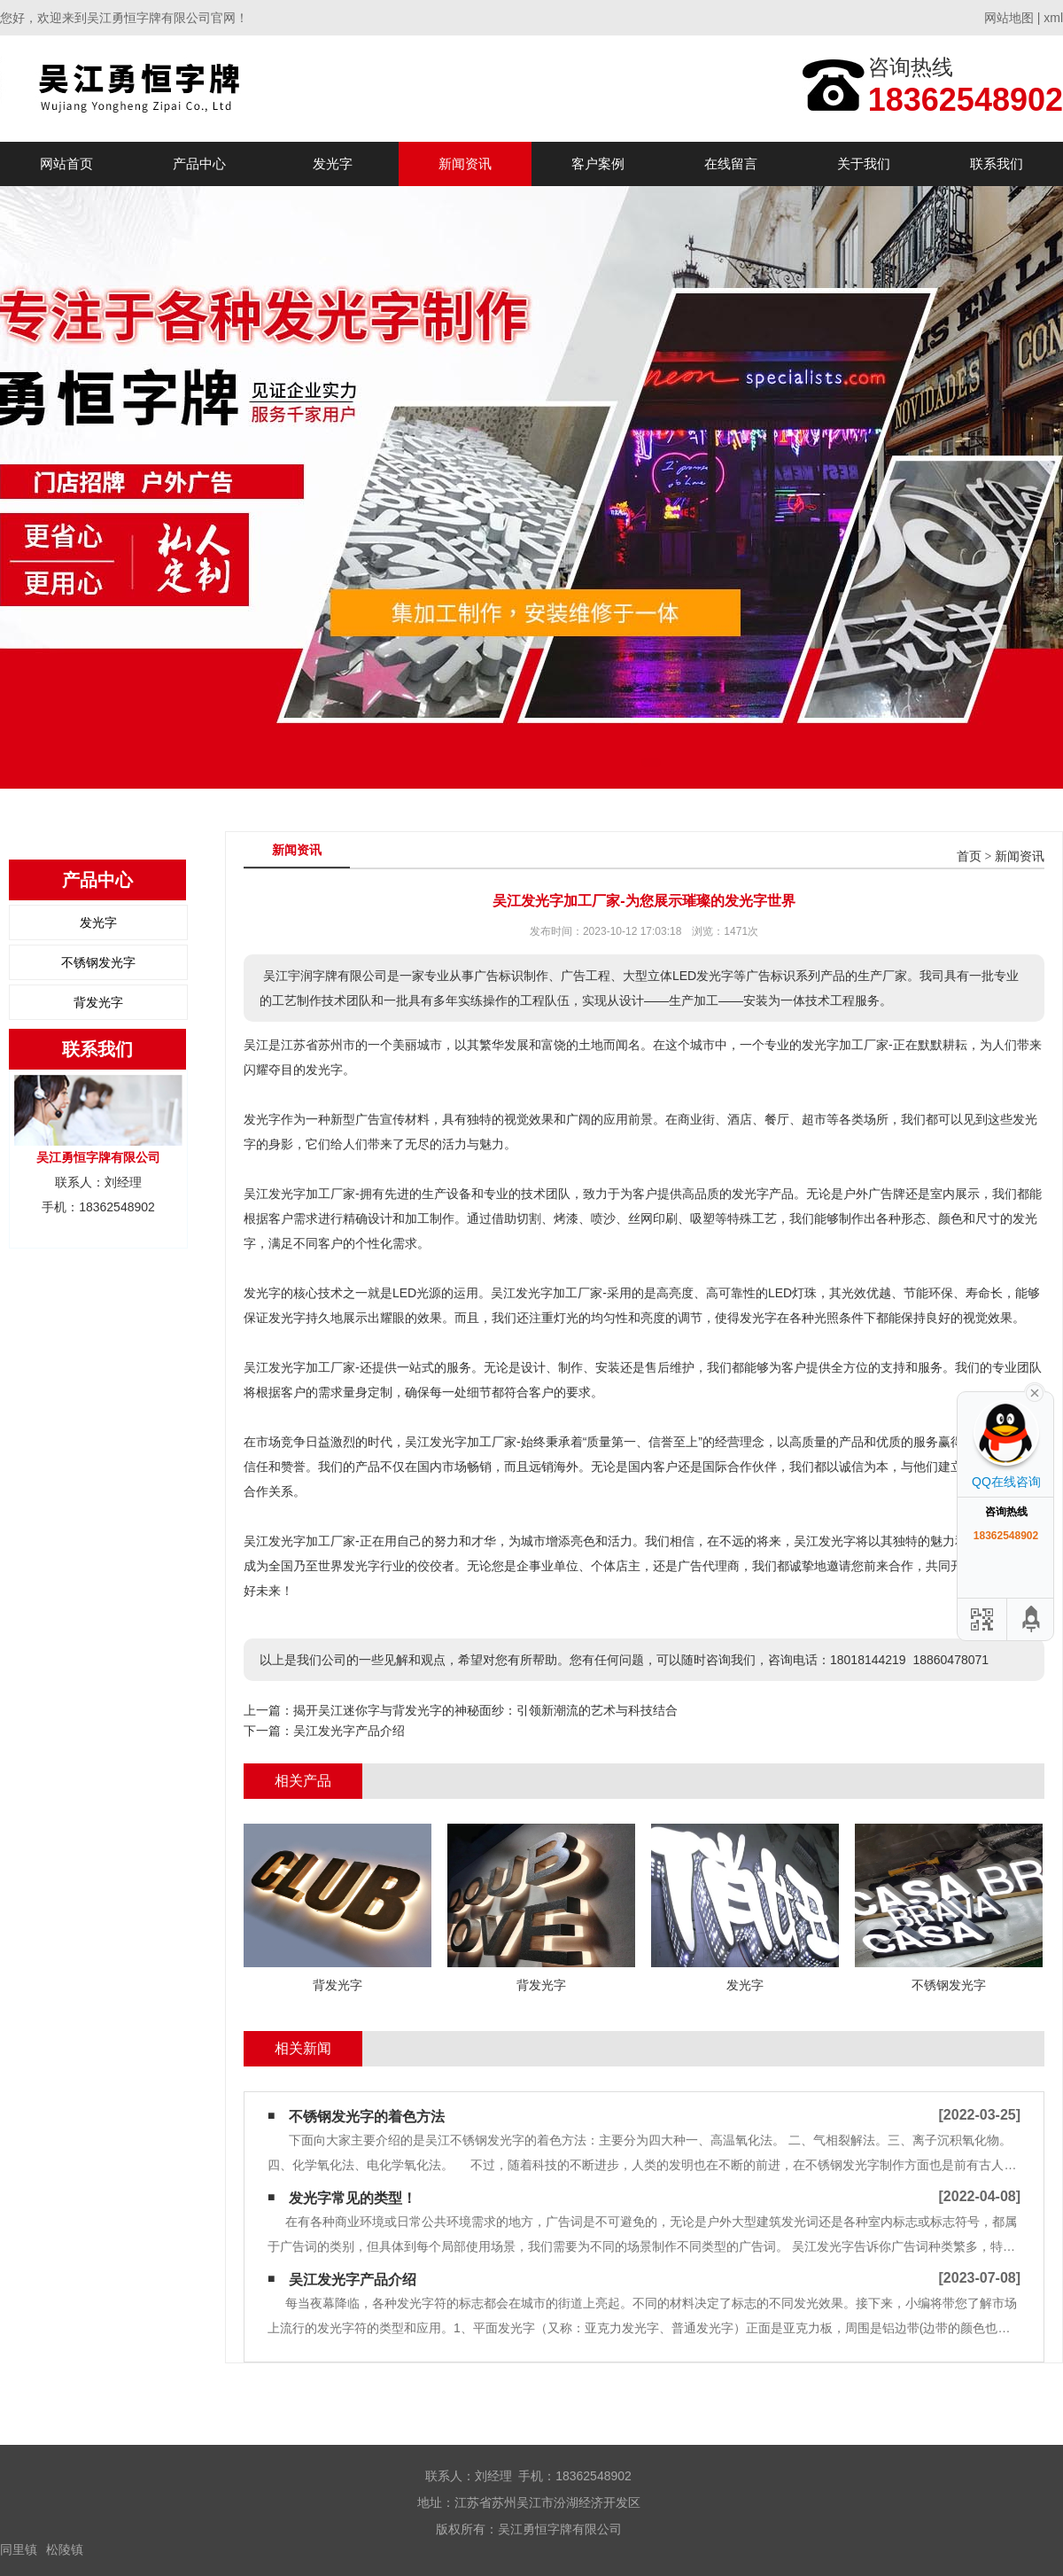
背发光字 (98, 1002)
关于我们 (863, 163)
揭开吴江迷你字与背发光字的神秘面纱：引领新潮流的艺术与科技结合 (485, 1710)
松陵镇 (64, 2549)
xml (1053, 18)
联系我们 (996, 163)
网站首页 (66, 163)
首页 (969, 856)
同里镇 (18, 2549)
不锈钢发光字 (98, 962)
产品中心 (199, 163)
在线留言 (730, 163)
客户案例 (598, 163)
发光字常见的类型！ (352, 2198)
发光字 (333, 163)
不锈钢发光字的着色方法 (367, 2116)
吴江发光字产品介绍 (349, 1731)
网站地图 (1009, 18)
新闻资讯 (465, 163)
